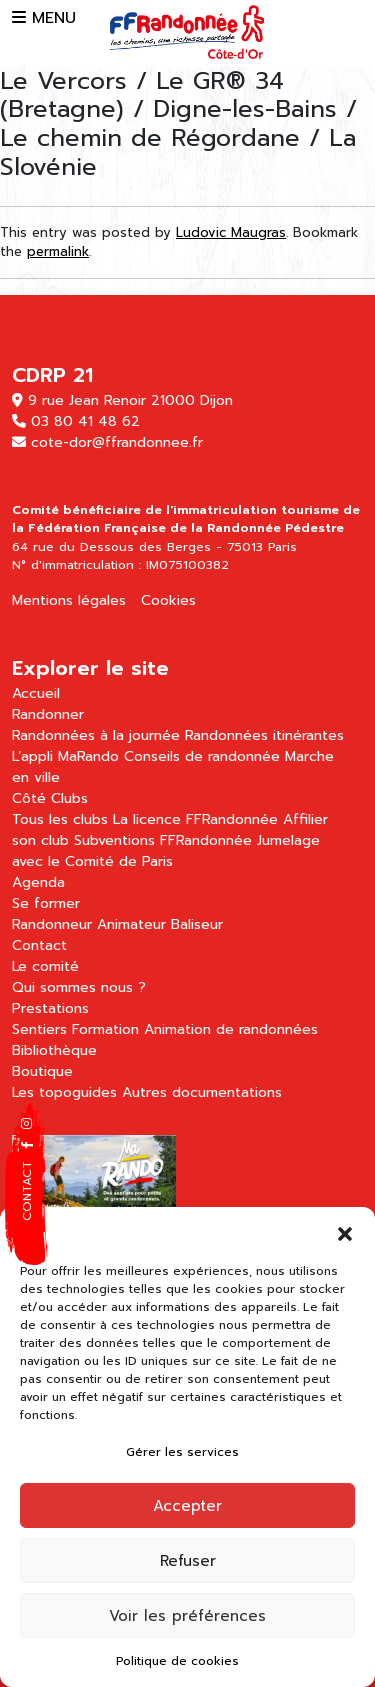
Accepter (187, 1506)
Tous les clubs (60, 819)
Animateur (131, 924)
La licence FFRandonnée (195, 819)
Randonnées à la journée (96, 735)
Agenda (38, 882)
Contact (39, 945)
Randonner (48, 714)
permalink (58, 251)
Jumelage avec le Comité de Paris (166, 851)
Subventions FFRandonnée (163, 840)
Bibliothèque (54, 1050)
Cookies (168, 600)
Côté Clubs (50, 798)
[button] (345, 1232)
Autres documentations (202, 1092)
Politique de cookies (177, 1661)
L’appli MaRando (65, 756)
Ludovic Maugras (231, 232)
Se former (46, 903)
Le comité (45, 966)
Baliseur (197, 924)
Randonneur (52, 924)
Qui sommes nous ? (79, 987)
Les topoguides (64, 1092)
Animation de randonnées (231, 1029)
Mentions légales (69, 600)
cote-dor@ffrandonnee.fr (117, 442)
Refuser (188, 1561)
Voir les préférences (187, 1616)
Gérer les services (182, 1452)
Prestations (50, 1008)
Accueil (36, 693)
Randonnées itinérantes (264, 735)
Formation (105, 1029)
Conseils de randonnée (202, 756)
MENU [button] (44, 18)
